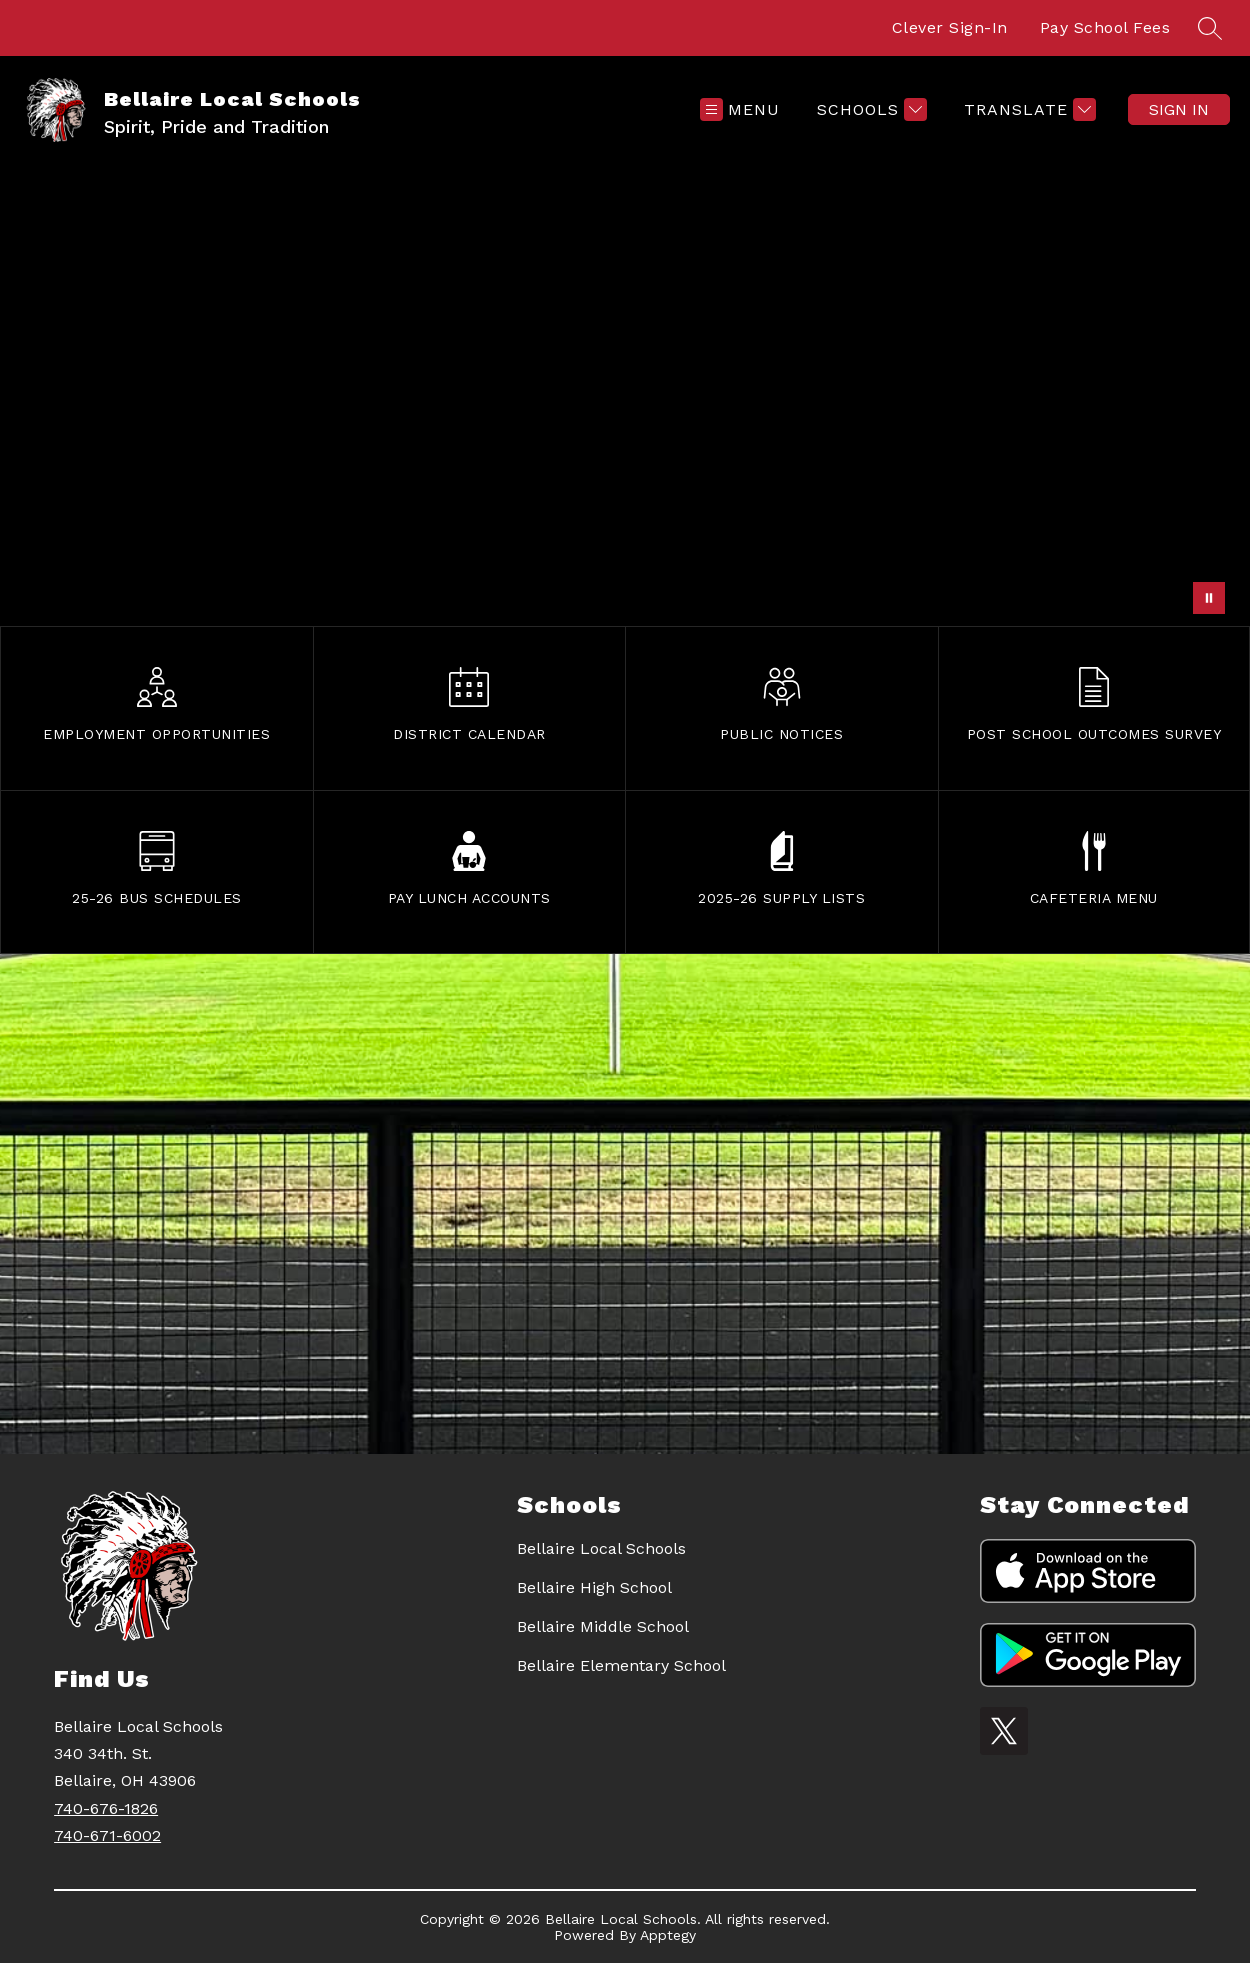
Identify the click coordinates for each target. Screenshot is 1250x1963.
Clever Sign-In (950, 27)
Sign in (1179, 109)
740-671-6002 (107, 1835)
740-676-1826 (106, 1808)
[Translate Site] (1027, 109)
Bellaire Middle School (603, 1626)
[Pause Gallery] (1209, 598)
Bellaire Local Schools (601, 1548)
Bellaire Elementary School (621, 1665)
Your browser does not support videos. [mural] (625, 394)
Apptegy (668, 1935)
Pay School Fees (1105, 27)
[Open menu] (740, 109)
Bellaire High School (594, 1587)
